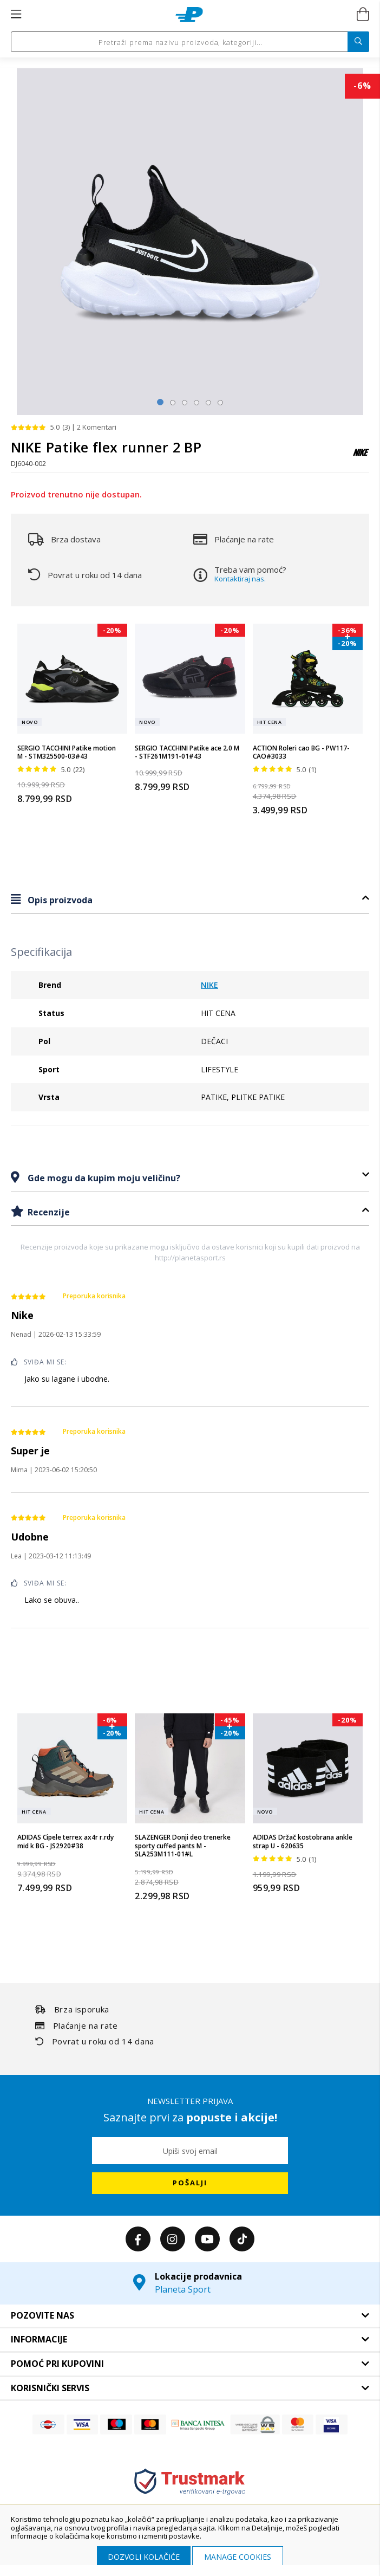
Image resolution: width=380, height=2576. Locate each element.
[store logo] (189, 14)
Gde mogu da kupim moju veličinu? (102, 1178)
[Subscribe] (190, 2183)
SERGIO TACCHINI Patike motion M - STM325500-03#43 (66, 752)
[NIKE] (361, 457)
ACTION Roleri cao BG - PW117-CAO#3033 (301, 752)
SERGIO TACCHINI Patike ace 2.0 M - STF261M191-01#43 (187, 752)
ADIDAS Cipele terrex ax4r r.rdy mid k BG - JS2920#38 (65, 1841)
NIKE (209, 985)
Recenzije (47, 1212)
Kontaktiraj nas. (240, 579)
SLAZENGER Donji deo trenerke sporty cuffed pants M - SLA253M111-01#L (183, 1845)
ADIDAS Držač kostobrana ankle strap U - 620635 (302, 1841)
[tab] (190, 899)
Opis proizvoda (59, 900)
